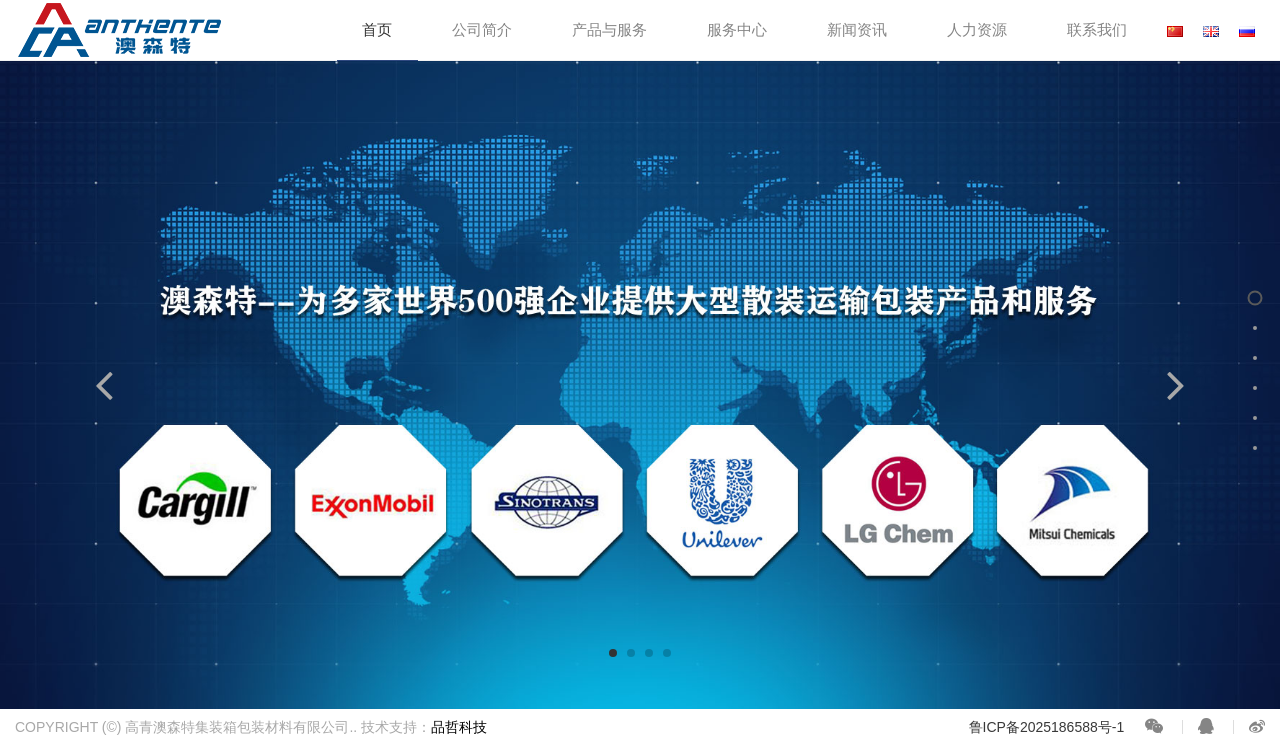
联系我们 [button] (1097, 29)
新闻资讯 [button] (857, 29)
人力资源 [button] (977, 29)
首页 (377, 29)
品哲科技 (459, 727)
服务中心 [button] (737, 29)
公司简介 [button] (482, 29)
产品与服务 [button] (609, 29)
